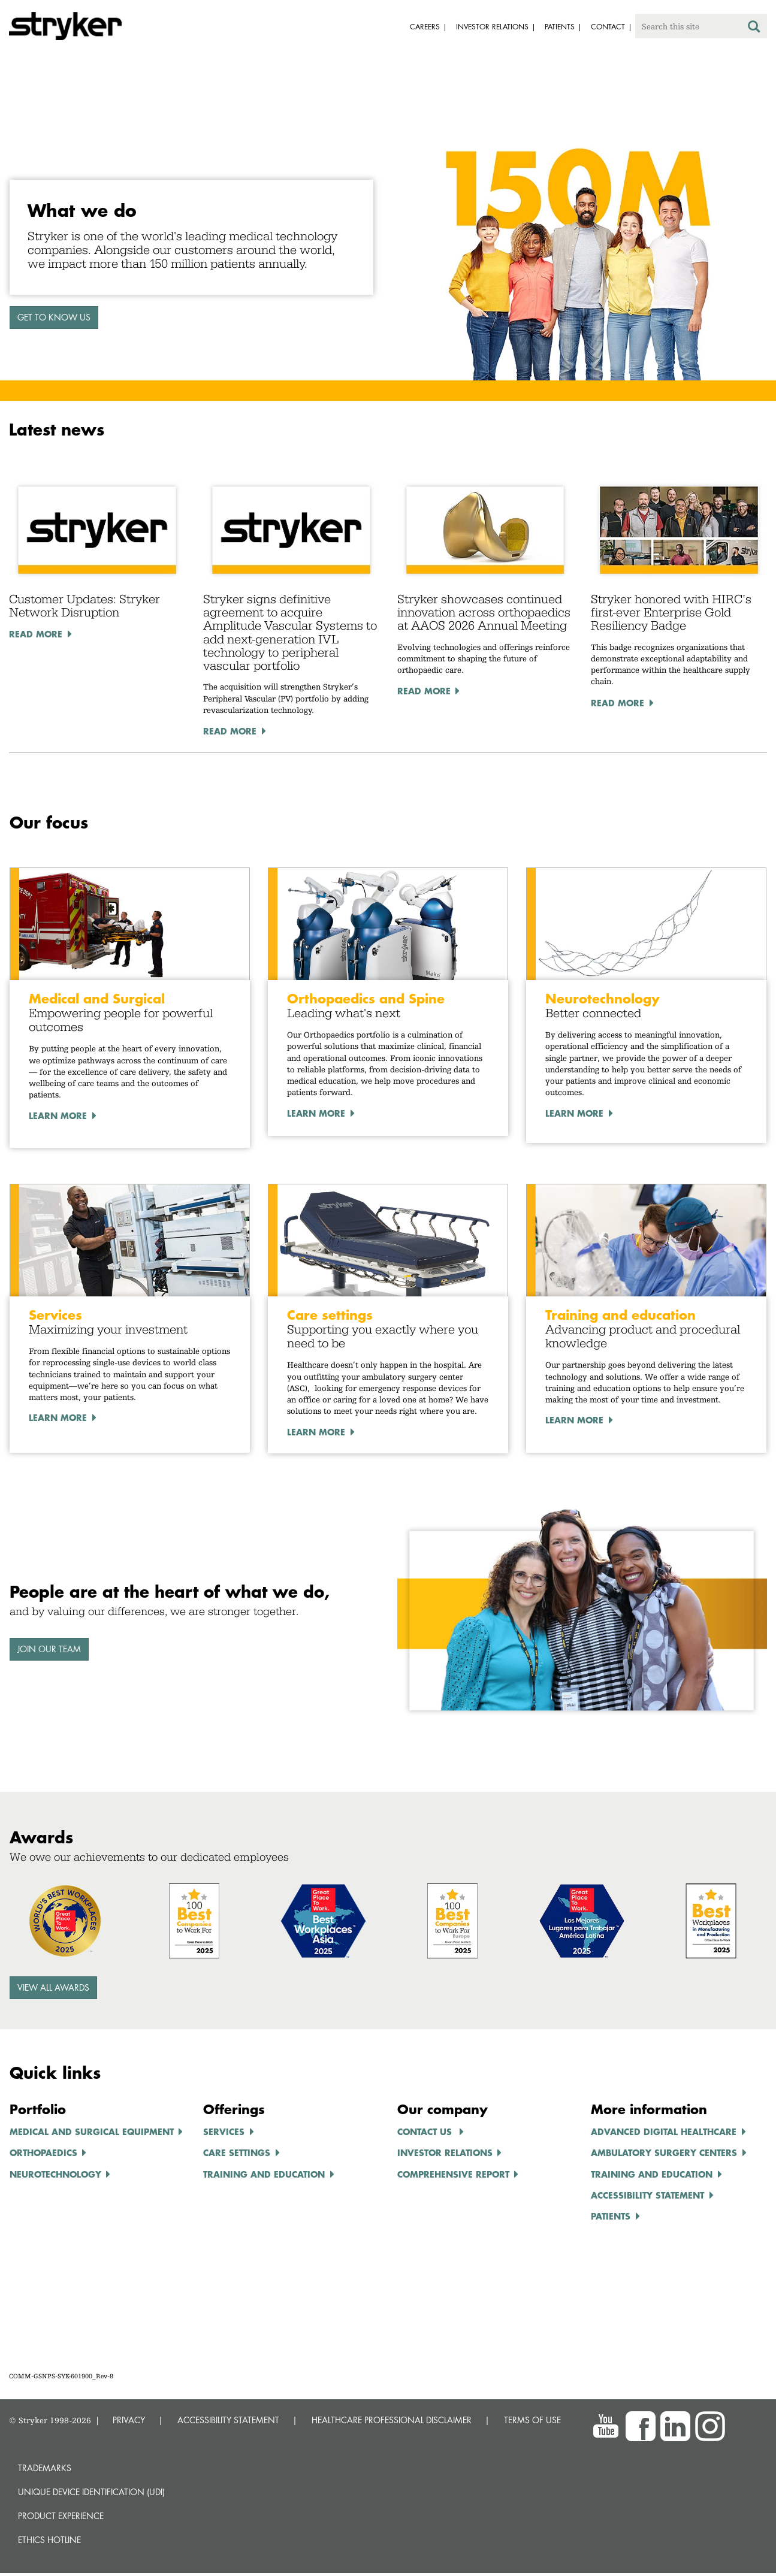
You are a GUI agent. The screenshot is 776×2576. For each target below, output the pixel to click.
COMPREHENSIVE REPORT (453, 2174)
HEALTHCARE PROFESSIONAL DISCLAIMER (392, 2420)
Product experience (61, 2515)
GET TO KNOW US (53, 317)
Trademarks (44, 2468)
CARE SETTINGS (236, 2152)
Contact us (426, 2131)
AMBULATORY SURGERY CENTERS (664, 2152)
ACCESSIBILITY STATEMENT (228, 2420)
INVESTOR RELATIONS (445, 2152)
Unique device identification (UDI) (91, 2492)
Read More (35, 634)
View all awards (53, 1987)
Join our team (49, 1649)
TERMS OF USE (532, 2420)
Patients (610, 2216)
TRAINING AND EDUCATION (264, 2174)
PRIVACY (129, 2420)
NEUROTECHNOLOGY (55, 2174)
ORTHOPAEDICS (43, 2152)
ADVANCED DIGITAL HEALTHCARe (663, 2131)
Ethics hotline (49, 2539)
